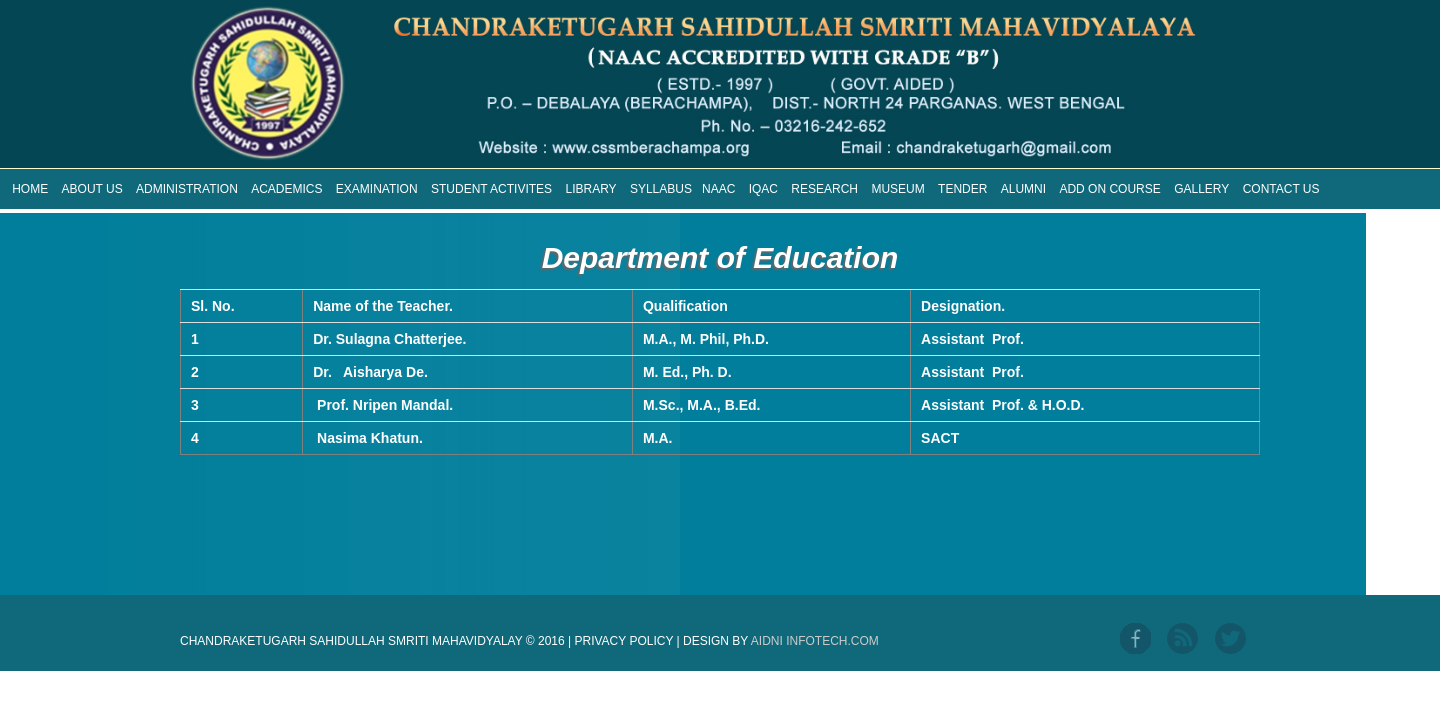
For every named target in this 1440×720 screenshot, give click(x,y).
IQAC (763, 189)
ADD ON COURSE (1109, 189)
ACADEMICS (286, 189)
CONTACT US (1281, 189)
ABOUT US (92, 189)
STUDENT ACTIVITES (491, 189)
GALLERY (1201, 189)
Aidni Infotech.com (815, 641)
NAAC (718, 189)
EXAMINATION (377, 189)
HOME (30, 189)
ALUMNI (1023, 189)
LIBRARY (590, 189)
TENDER (962, 189)
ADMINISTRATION (187, 189)
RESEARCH (824, 189)
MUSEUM (897, 189)
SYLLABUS (661, 189)
